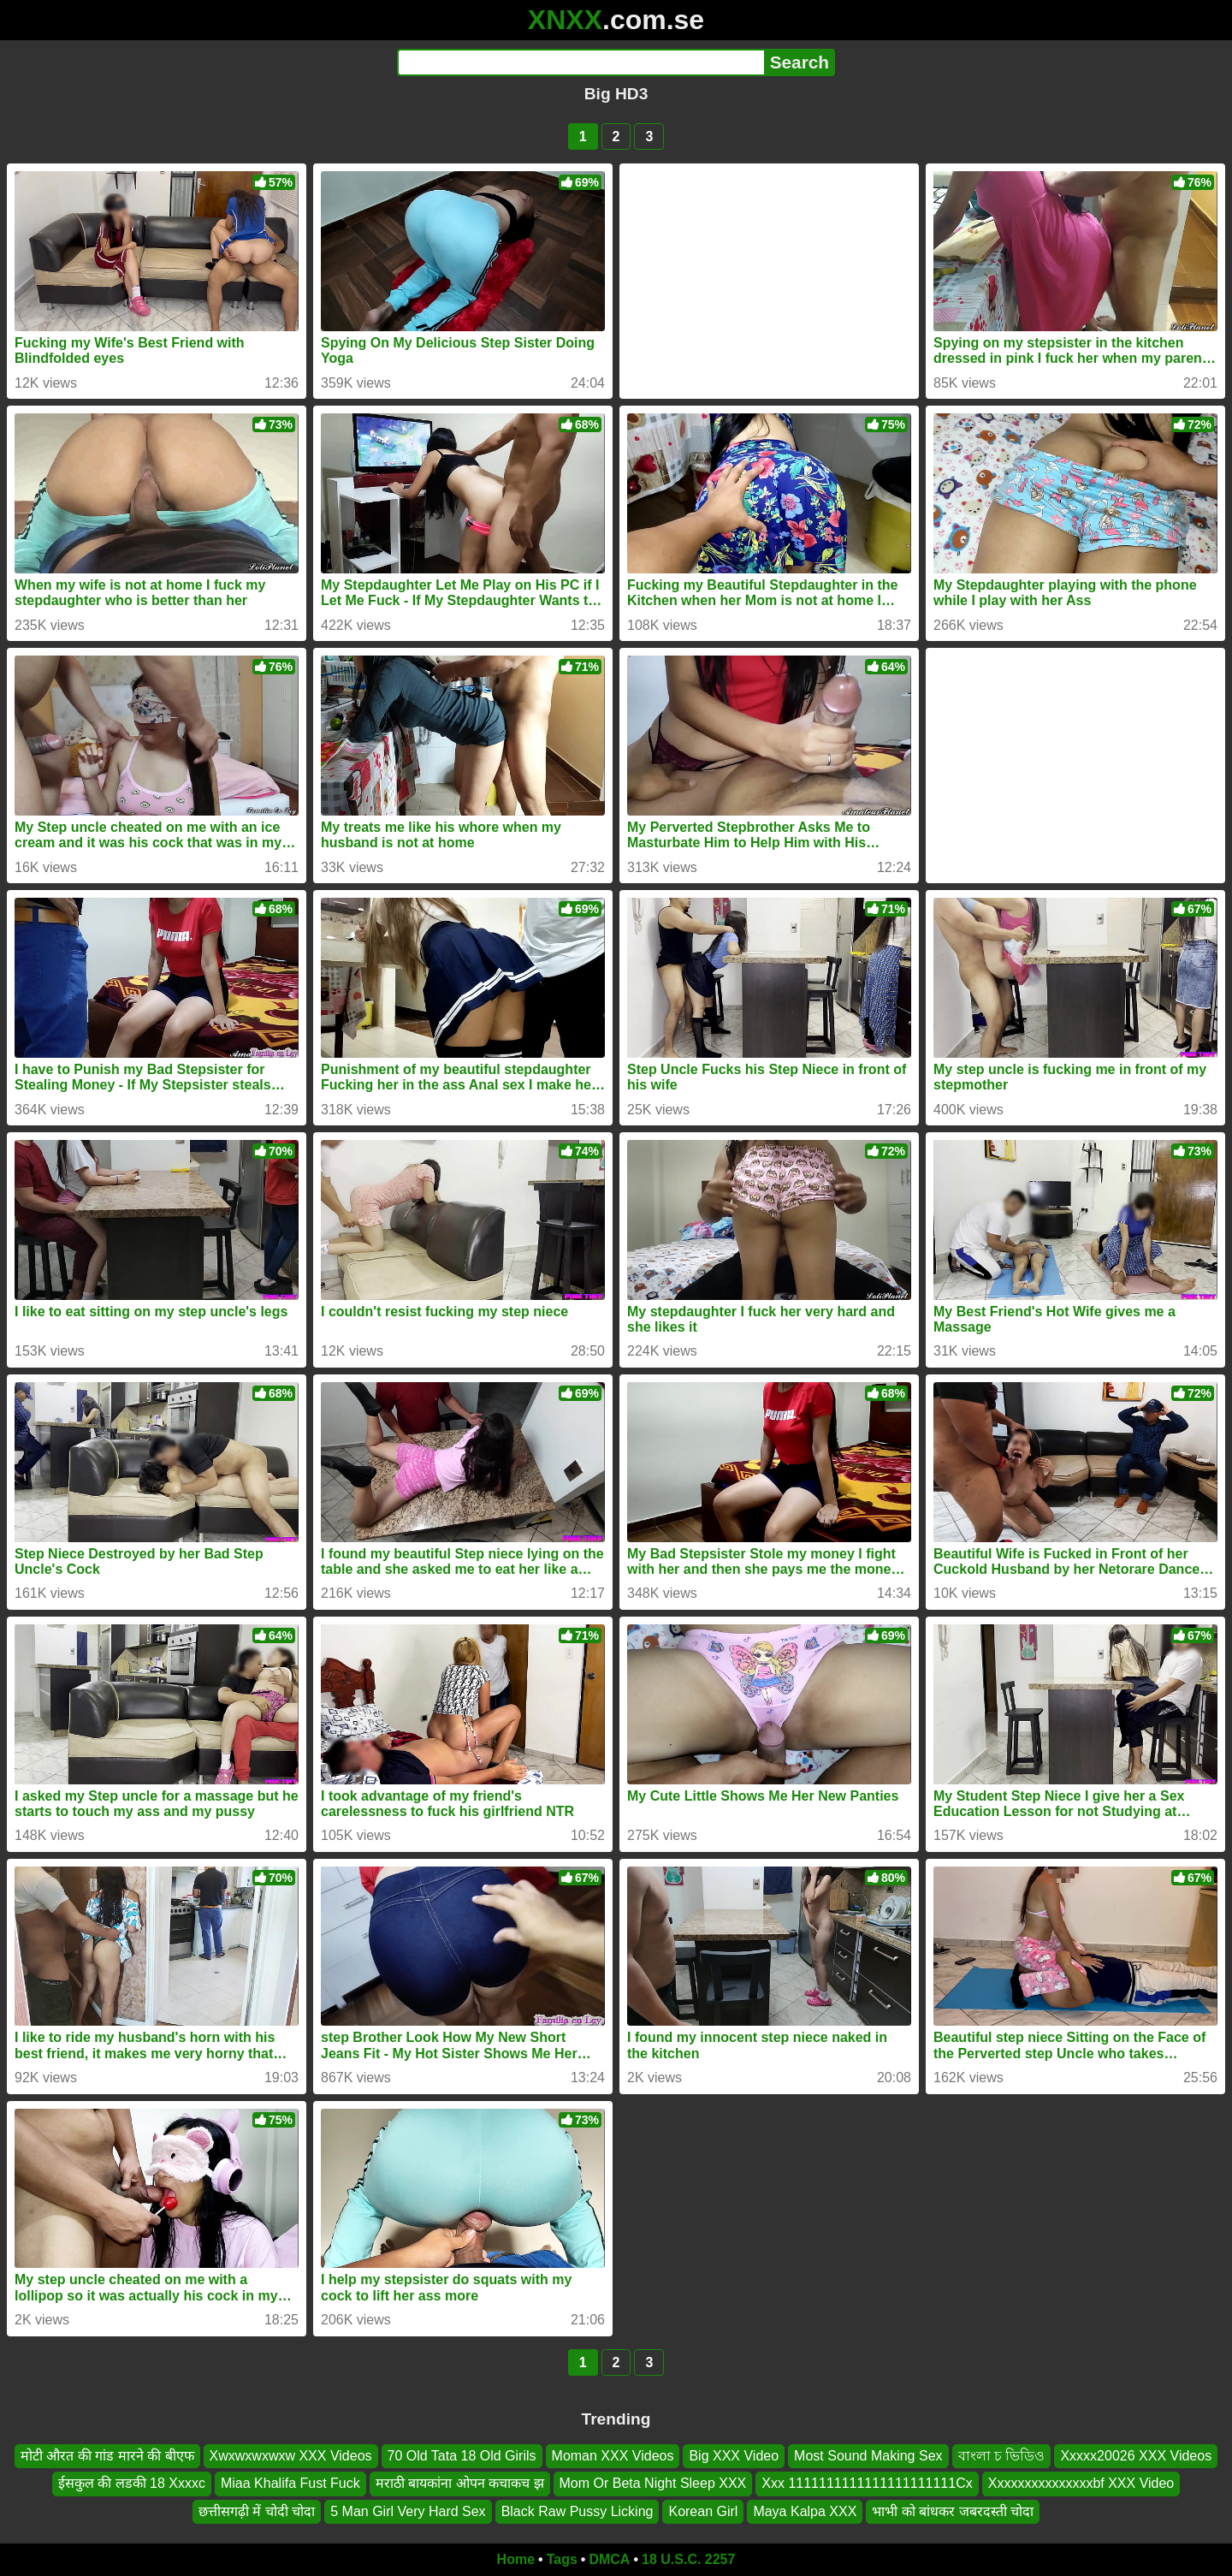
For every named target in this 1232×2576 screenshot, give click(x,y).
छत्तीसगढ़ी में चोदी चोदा (256, 2511)
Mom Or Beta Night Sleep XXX (653, 2483)
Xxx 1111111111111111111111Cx (866, 2483)
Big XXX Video (734, 2455)
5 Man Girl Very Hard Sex (407, 2511)
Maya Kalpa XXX (804, 2511)
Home (516, 2559)
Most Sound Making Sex (868, 2455)
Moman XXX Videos (613, 2455)
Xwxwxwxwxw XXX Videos (291, 2455)
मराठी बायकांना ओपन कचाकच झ (460, 2483)
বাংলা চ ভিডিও (1001, 2455)
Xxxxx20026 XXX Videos (1135, 2455)
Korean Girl (702, 2511)
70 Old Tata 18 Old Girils (462, 2455)
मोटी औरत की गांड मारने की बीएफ (107, 2455)
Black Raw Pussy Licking (577, 2511)
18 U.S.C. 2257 (688, 2559)
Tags (562, 2559)
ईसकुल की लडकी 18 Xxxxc (131, 2483)
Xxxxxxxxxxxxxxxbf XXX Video (1081, 2483)
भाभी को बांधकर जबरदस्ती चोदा (953, 2511)
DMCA (609, 2559)
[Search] (580, 62)
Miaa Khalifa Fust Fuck (290, 2483)
